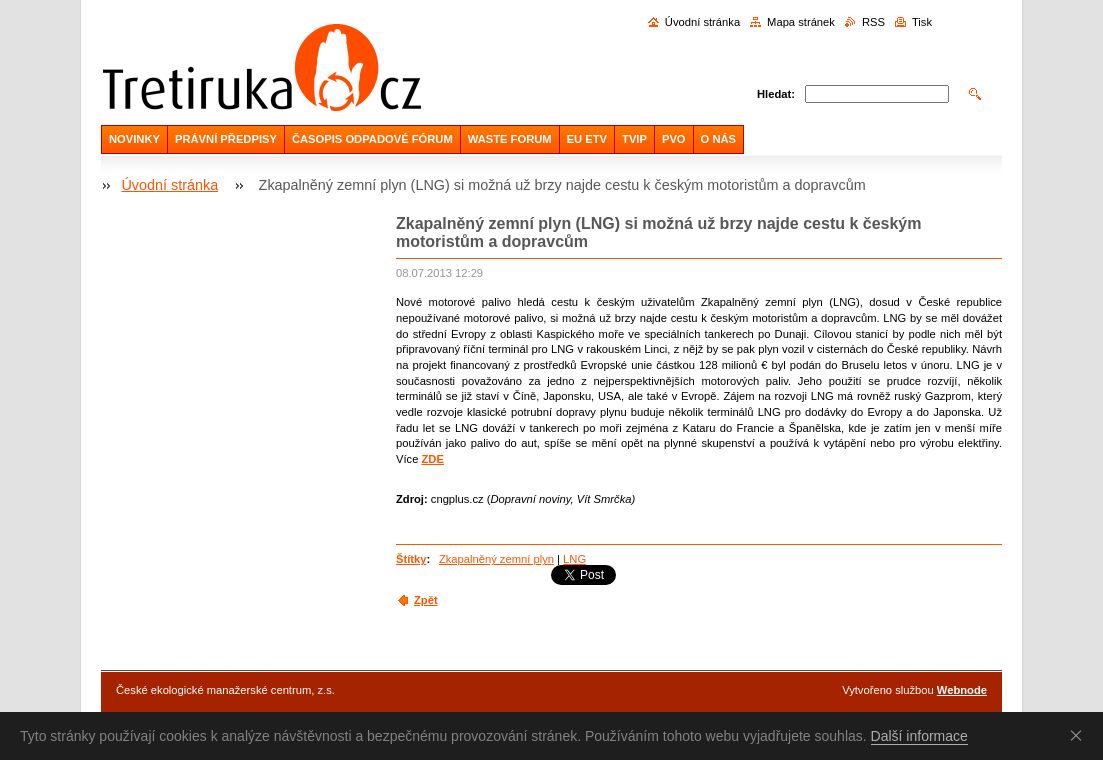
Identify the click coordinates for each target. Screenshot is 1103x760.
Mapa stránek (801, 22)
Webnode (962, 690)
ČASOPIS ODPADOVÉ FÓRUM (372, 139)
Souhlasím (1080, 735)
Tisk (922, 22)
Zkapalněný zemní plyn (496, 559)
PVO (674, 139)
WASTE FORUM (510, 139)
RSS (873, 22)
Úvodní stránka (702, 22)
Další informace (919, 736)
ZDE (433, 459)
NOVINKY (134, 139)
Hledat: (776, 94)
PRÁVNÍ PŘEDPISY (226, 139)
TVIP (634, 139)
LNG (574, 559)
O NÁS (718, 139)
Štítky (411, 559)
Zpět (426, 600)
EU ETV (587, 139)
